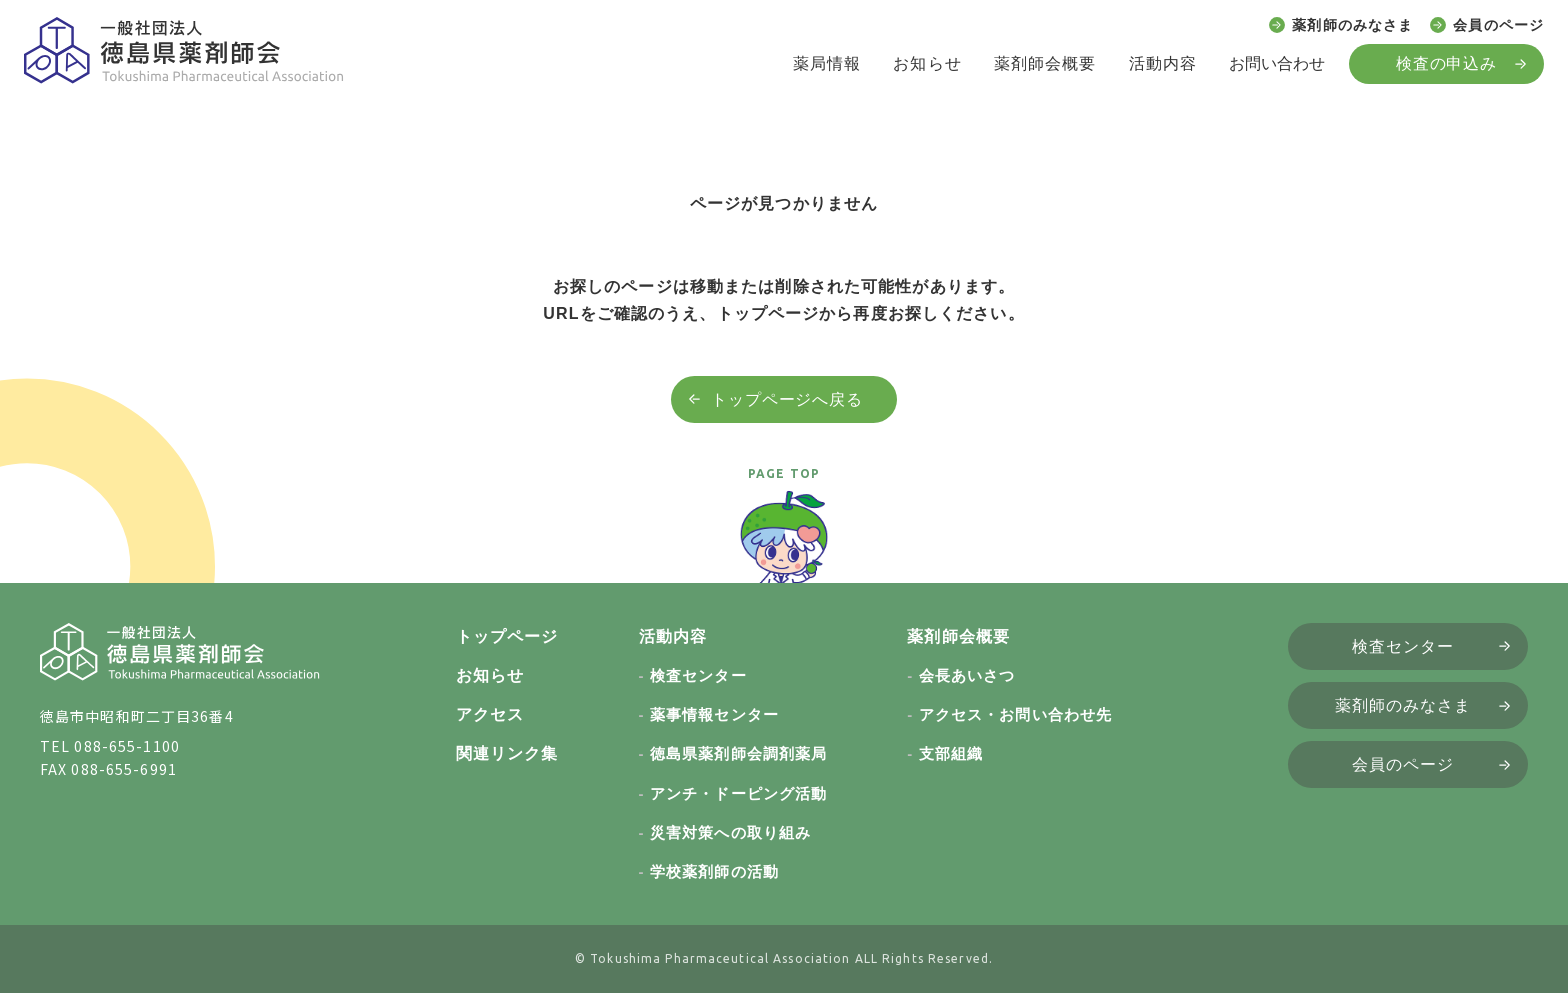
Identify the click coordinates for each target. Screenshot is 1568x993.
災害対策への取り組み (730, 832)
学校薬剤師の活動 (714, 871)
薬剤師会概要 (1045, 63)
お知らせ (927, 63)
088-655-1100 (126, 746)
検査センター (698, 675)
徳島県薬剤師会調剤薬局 (738, 753)
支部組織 (951, 753)
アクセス (490, 714)
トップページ (507, 636)
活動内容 (1163, 63)
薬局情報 (827, 63)
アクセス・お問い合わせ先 (1015, 714)
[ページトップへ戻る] (784, 546)
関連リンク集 (507, 753)
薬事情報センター (714, 714)
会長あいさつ (967, 675)
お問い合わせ (1277, 63)
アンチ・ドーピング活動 (738, 793)
